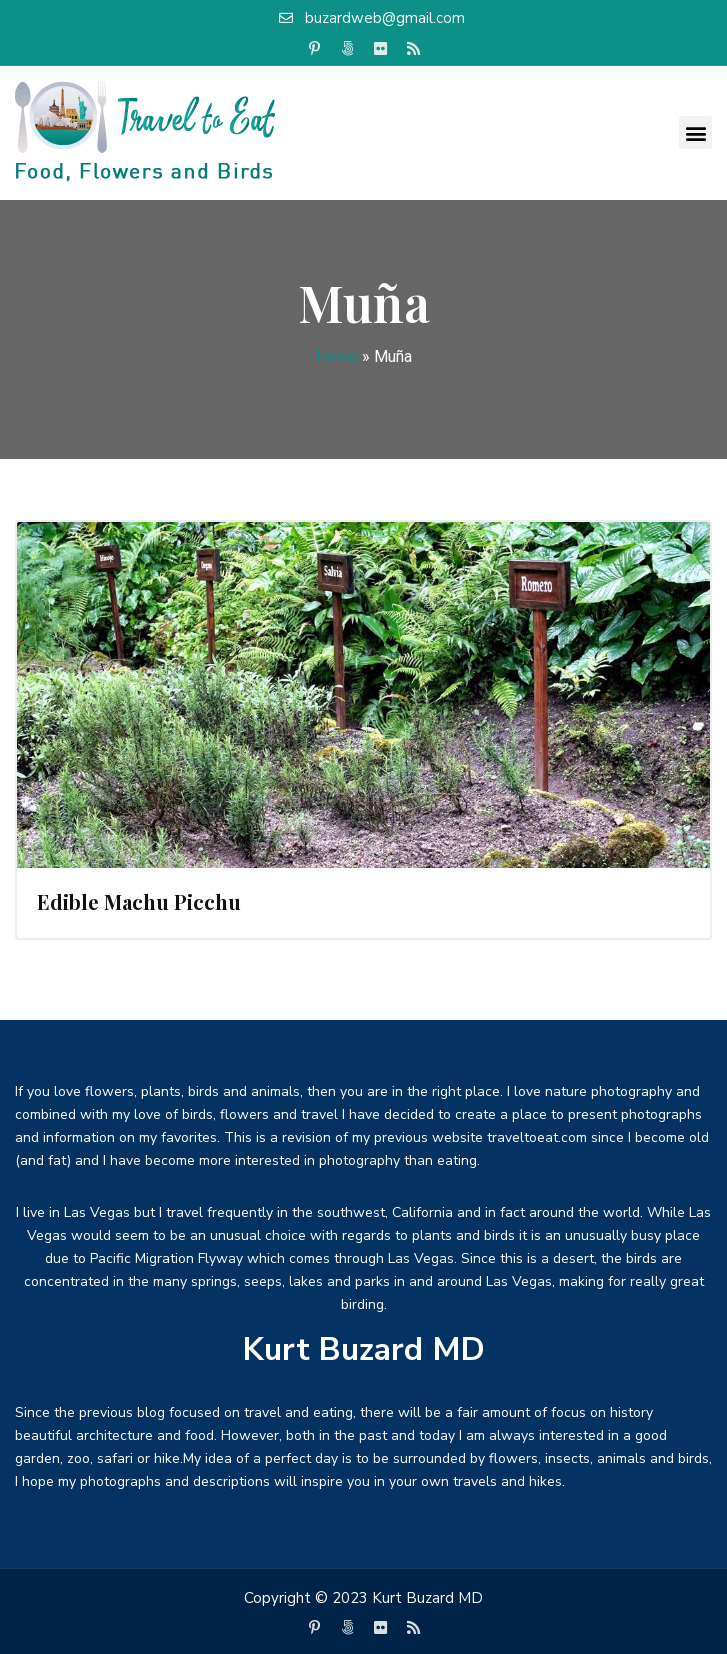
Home (337, 356)
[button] (695, 132)
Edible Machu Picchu (139, 901)
